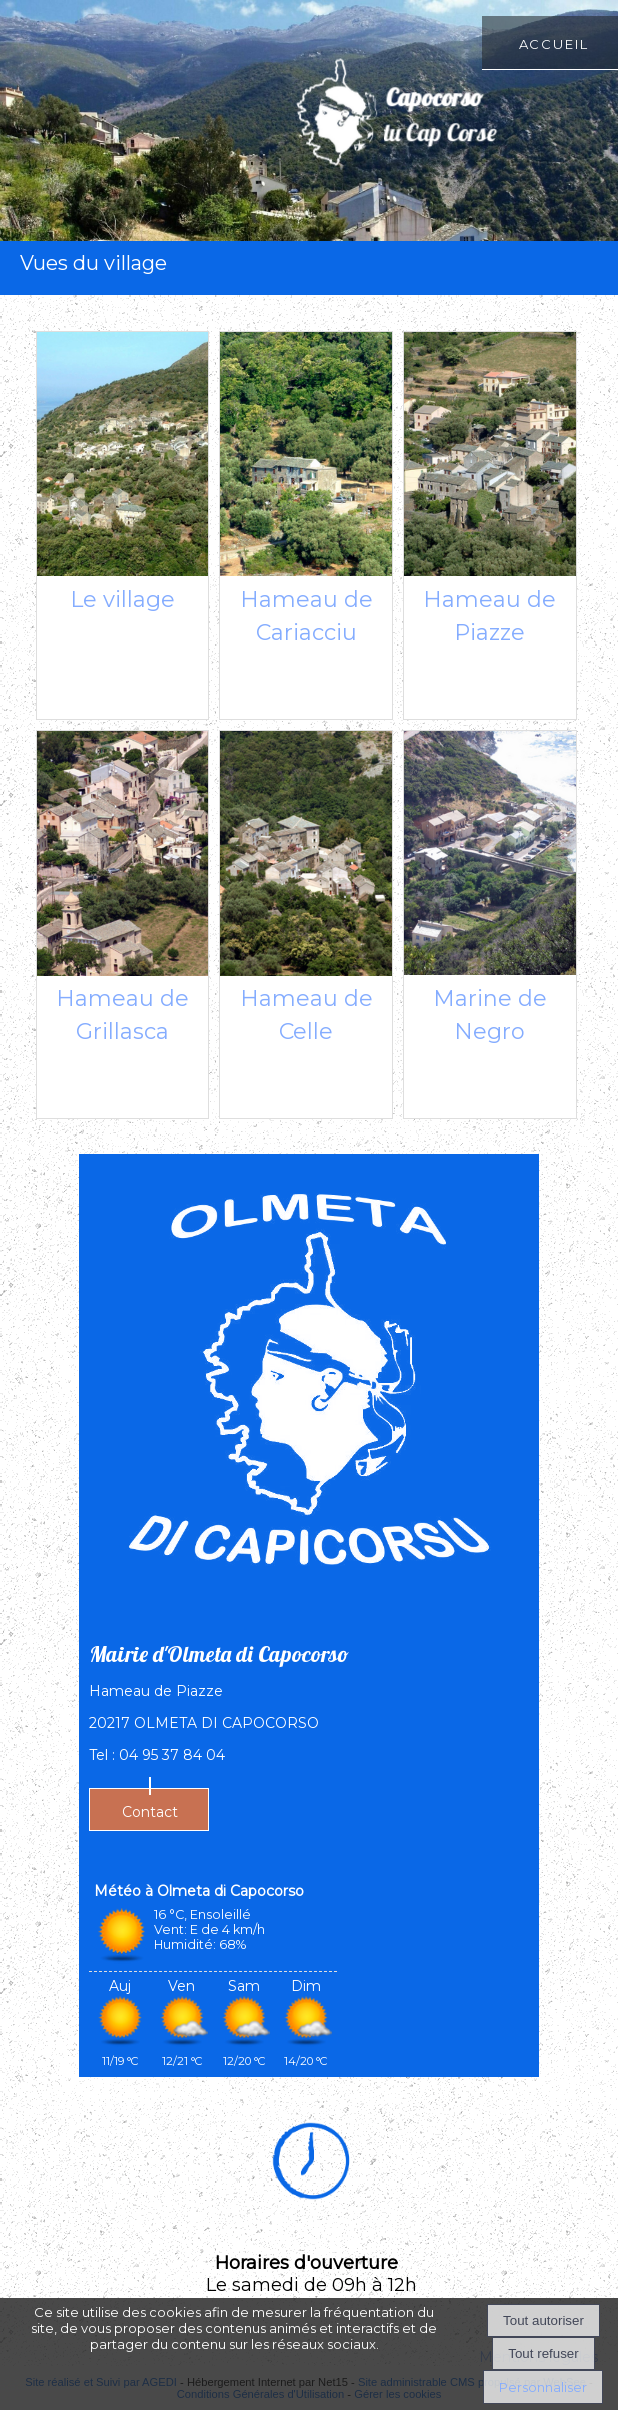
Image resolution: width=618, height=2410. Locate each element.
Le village (122, 599)
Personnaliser (543, 2387)
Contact (150, 1812)
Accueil (554, 42)
